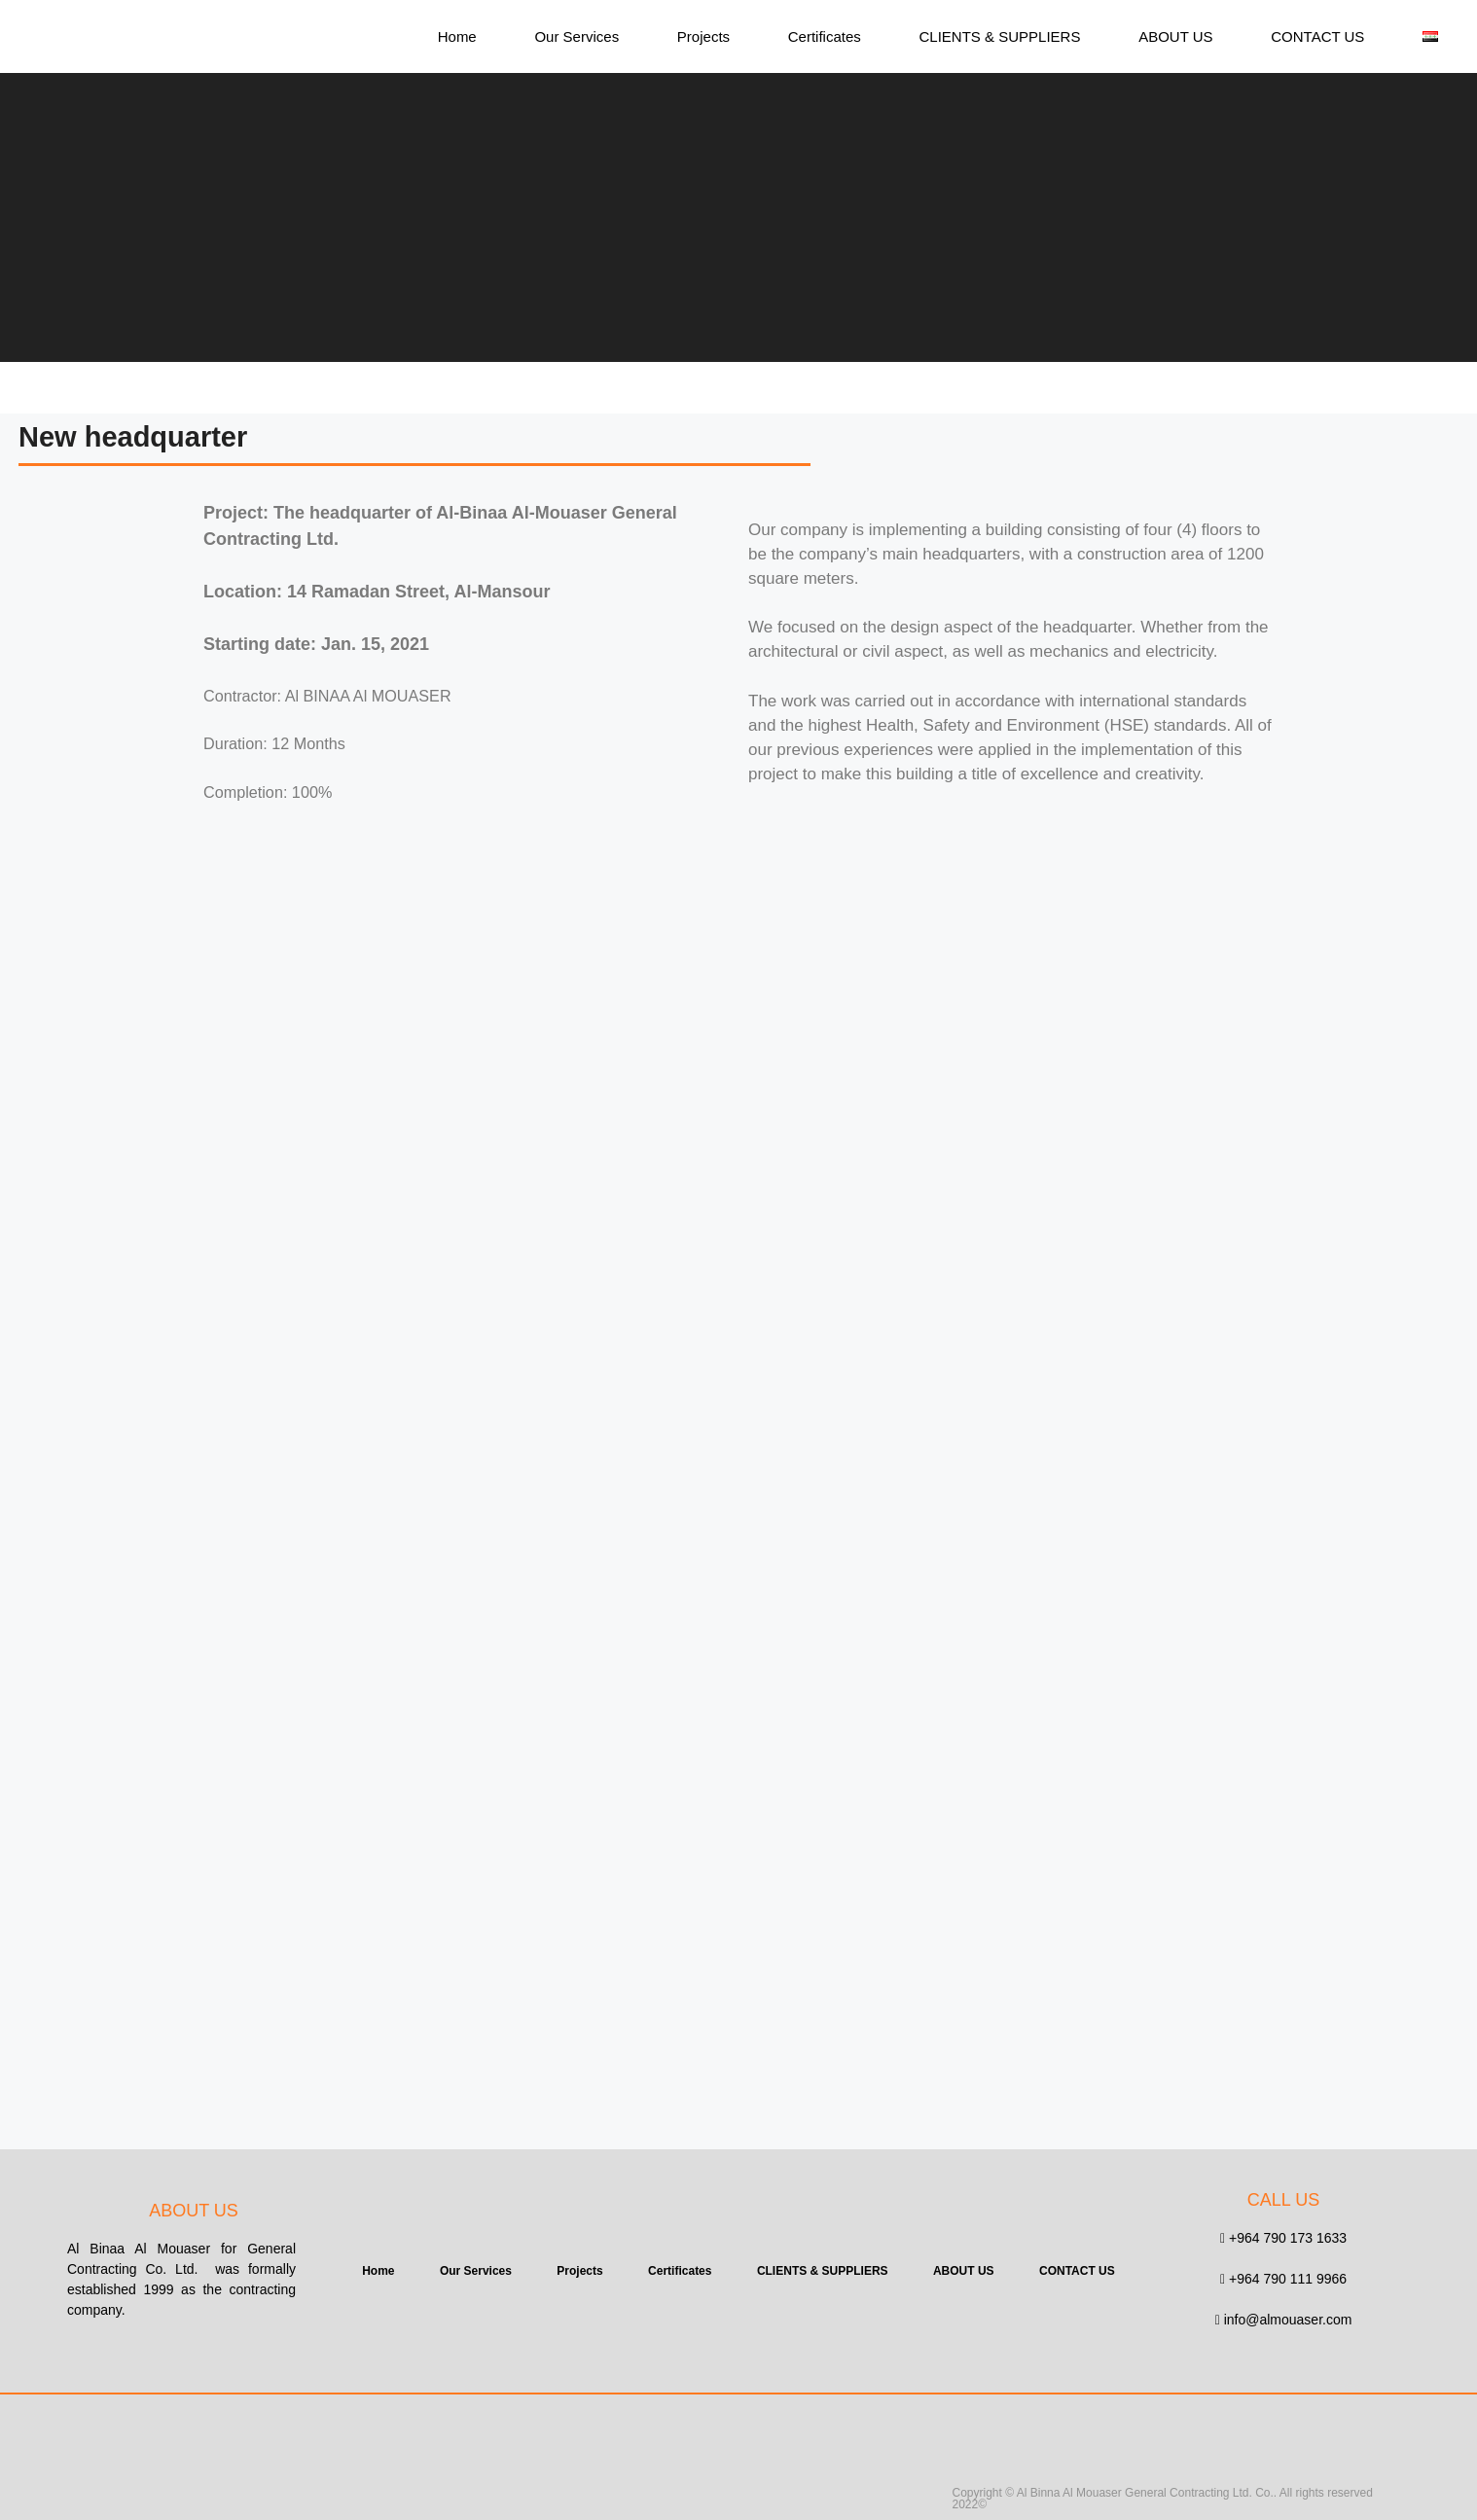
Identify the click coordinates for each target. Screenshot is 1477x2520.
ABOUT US (1175, 36)
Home (457, 36)
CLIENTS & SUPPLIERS (1000, 36)
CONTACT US (1317, 36)
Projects (703, 36)
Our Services (576, 36)
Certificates (824, 36)
